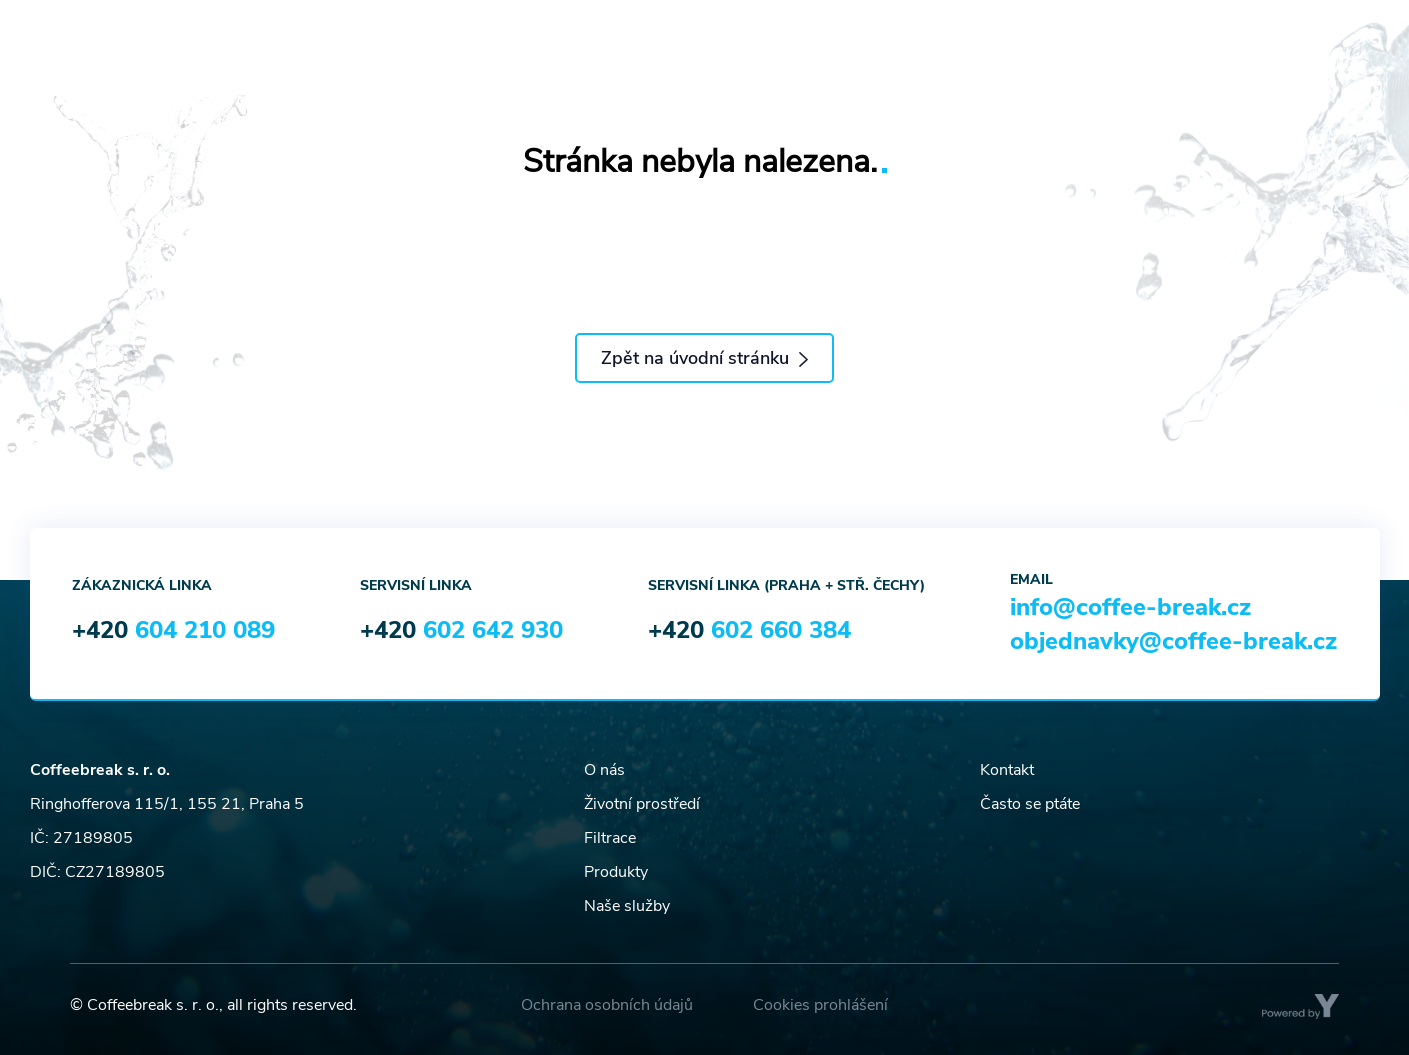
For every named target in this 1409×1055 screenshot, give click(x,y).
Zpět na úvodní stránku (704, 358)
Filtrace (610, 838)
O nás (604, 770)
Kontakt (1007, 770)
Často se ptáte (1030, 804)
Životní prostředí (642, 804)
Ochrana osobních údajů (607, 1005)
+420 (173, 630)
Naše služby (627, 906)
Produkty (616, 872)
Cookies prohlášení (820, 1005)
